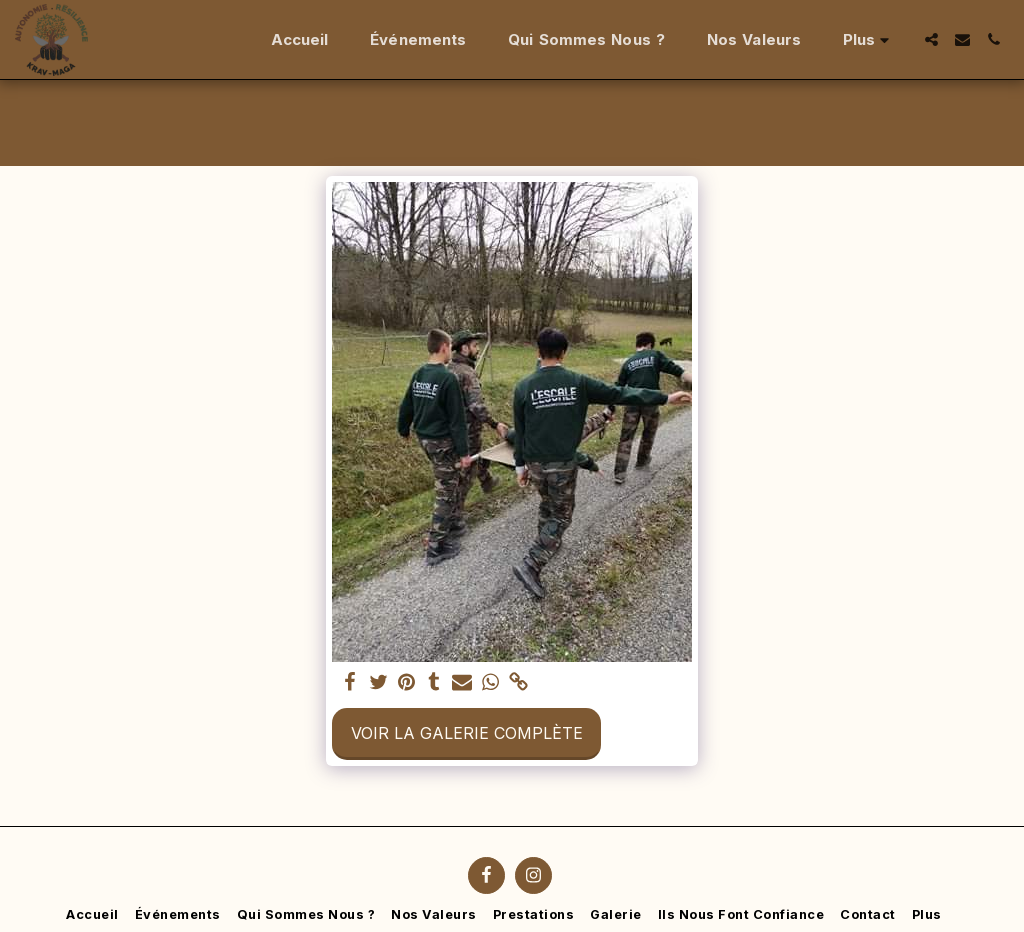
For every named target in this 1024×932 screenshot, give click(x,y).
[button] (931, 39)
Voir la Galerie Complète (467, 733)
